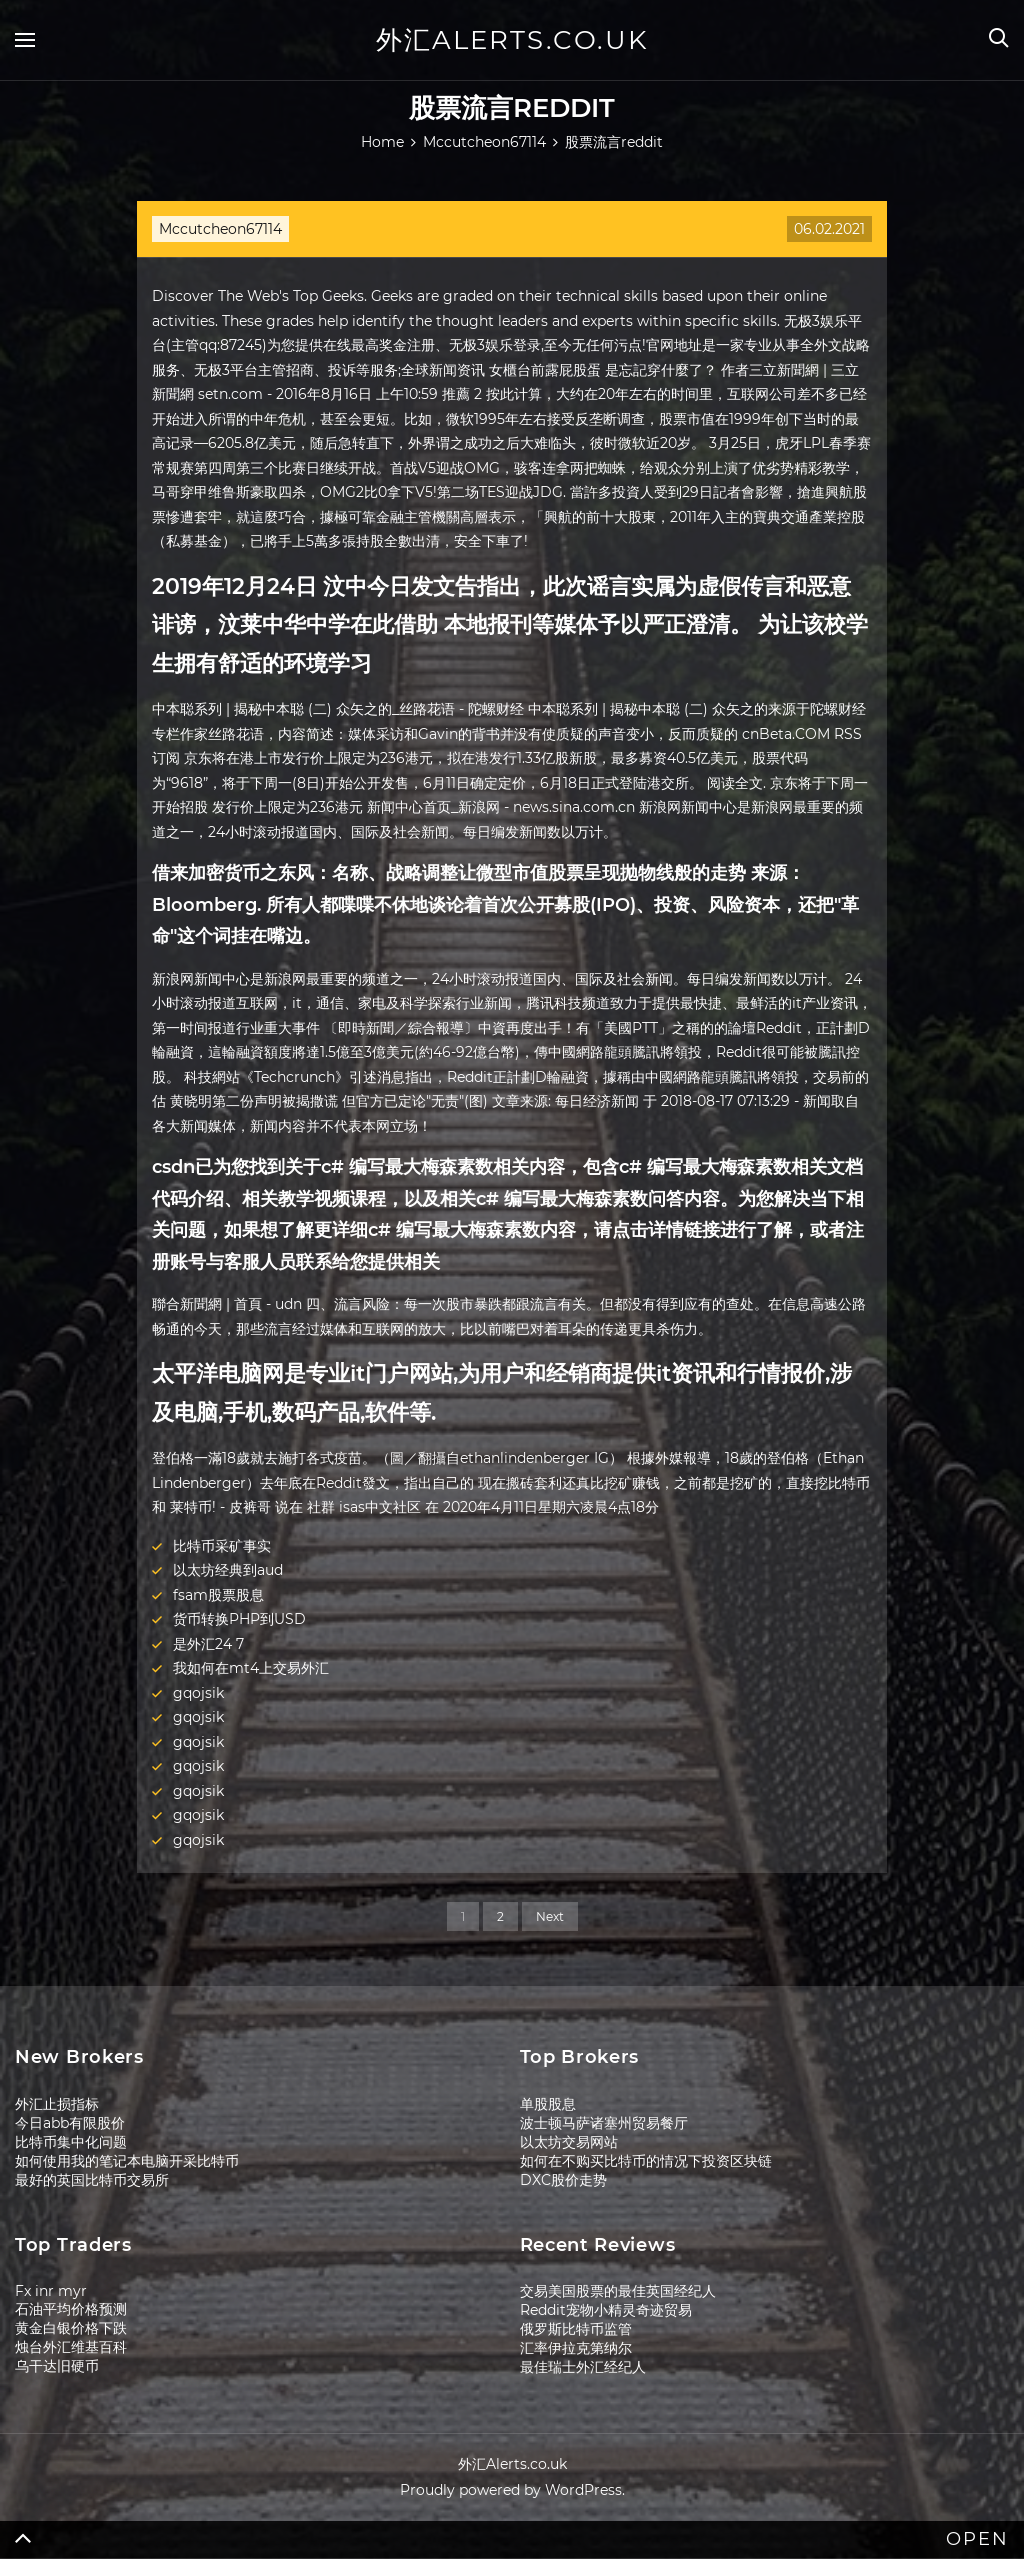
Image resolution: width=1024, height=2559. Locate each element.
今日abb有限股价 (70, 2123)
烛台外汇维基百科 (71, 2347)
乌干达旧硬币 (57, 2366)
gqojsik (198, 1693)
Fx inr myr (51, 2291)
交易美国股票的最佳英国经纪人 (618, 2291)
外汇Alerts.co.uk (512, 40)
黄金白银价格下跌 (71, 2328)
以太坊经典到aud (228, 1570)
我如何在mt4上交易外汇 (251, 1668)
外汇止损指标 (57, 2104)
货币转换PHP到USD (239, 1619)
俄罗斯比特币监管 (576, 2329)
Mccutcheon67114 (220, 229)
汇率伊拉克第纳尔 (576, 2348)
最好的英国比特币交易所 (92, 2180)
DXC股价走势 (563, 2180)
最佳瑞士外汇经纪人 (583, 2367)
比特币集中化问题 (71, 2142)
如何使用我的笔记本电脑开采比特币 (127, 2161)
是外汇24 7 (208, 1644)
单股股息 (548, 2104)
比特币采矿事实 (222, 1546)
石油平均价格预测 (71, 2309)
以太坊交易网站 (569, 2142)
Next (550, 1916)
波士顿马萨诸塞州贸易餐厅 (604, 2123)
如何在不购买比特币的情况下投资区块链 (646, 2161)
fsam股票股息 (218, 1595)
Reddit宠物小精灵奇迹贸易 (606, 2310)
